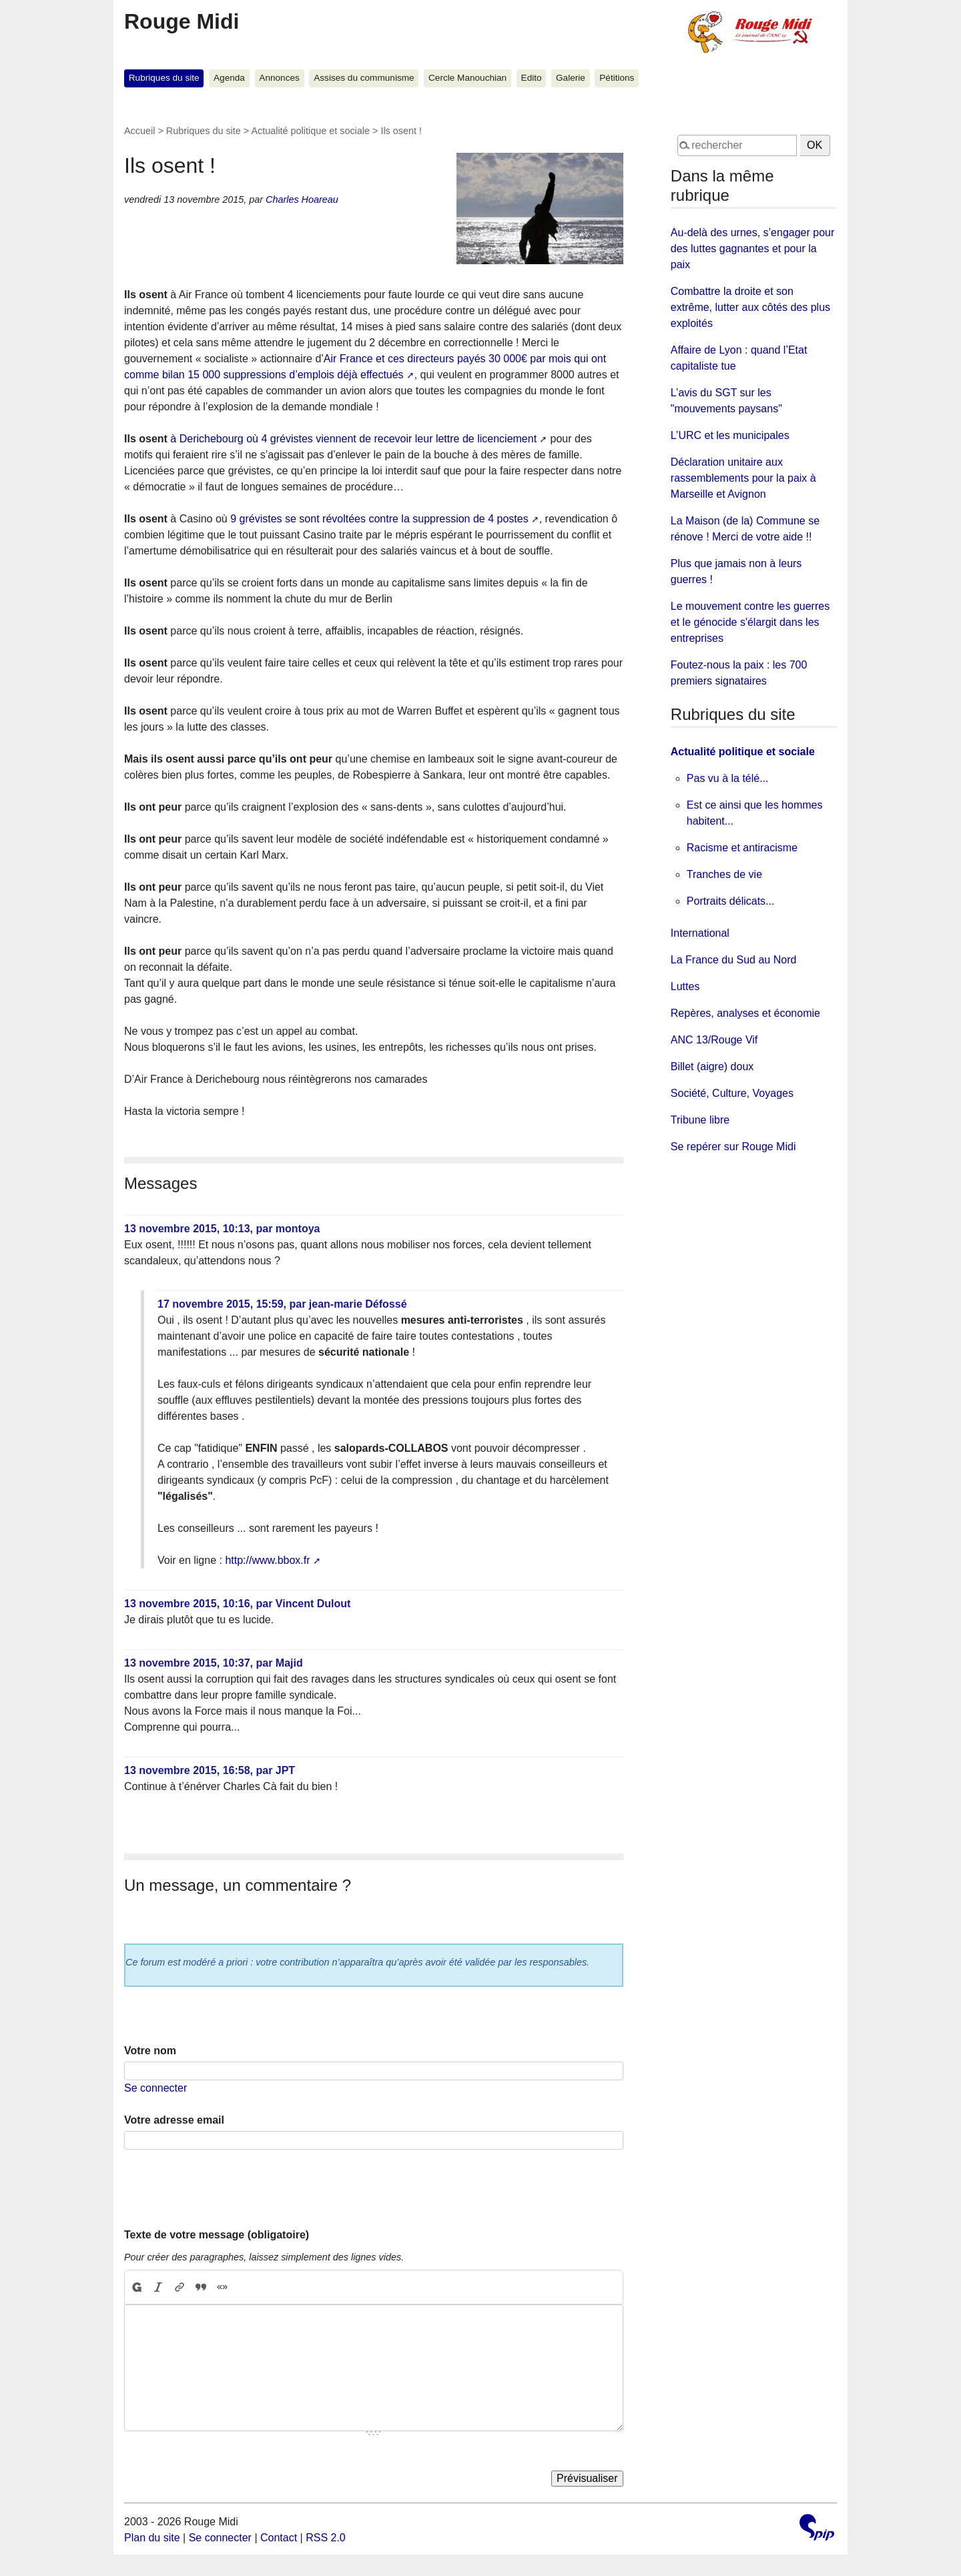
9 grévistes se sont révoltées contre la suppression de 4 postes (379, 518)
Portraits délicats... (731, 901)
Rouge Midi (181, 21)
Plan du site (152, 2537)
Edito (531, 78)
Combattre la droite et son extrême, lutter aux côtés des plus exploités (750, 307)
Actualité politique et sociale (310, 130)
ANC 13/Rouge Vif (714, 1039)
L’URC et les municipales (730, 435)
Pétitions (616, 78)
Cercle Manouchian (467, 78)
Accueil (139, 130)
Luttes (685, 986)
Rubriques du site (164, 78)
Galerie (570, 78)
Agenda (229, 78)
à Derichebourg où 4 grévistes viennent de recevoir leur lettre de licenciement (353, 438)
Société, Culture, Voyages (732, 1093)
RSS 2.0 (326, 2537)
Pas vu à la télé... (728, 778)
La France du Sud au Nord (734, 959)
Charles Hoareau (302, 199)
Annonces (279, 78)
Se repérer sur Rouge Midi (733, 1146)
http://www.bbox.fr (267, 1560)
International (700, 933)
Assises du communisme (364, 78)
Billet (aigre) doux (712, 1066)
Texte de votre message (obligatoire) (216, 2234)
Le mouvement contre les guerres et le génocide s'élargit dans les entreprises (750, 622)
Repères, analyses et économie (745, 1013)
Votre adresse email (174, 2120)
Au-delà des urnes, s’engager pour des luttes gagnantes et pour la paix (753, 248)
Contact (278, 2537)
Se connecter (155, 2088)
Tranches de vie (724, 874)
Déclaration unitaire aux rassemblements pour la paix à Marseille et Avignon (743, 478)
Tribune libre (700, 1120)
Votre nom (150, 2050)
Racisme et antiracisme (742, 847)
